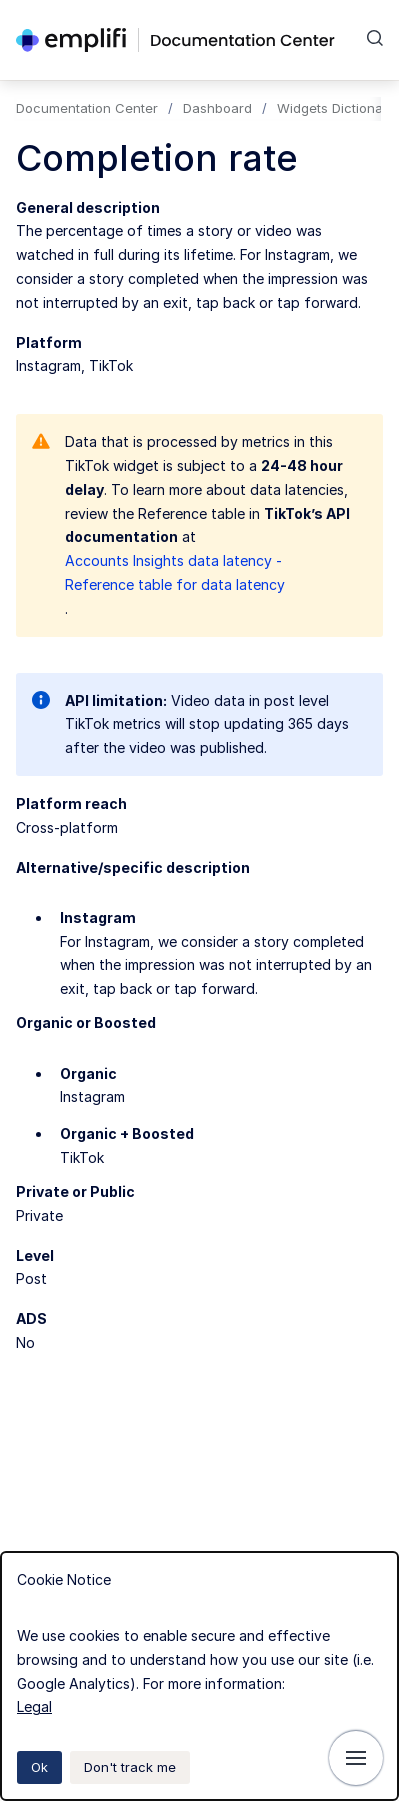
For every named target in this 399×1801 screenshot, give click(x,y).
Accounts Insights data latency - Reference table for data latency (175, 572)
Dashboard (217, 108)
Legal (34, 1706)
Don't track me (130, 1767)
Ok (39, 1767)
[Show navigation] (356, 1758)
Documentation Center (87, 108)
